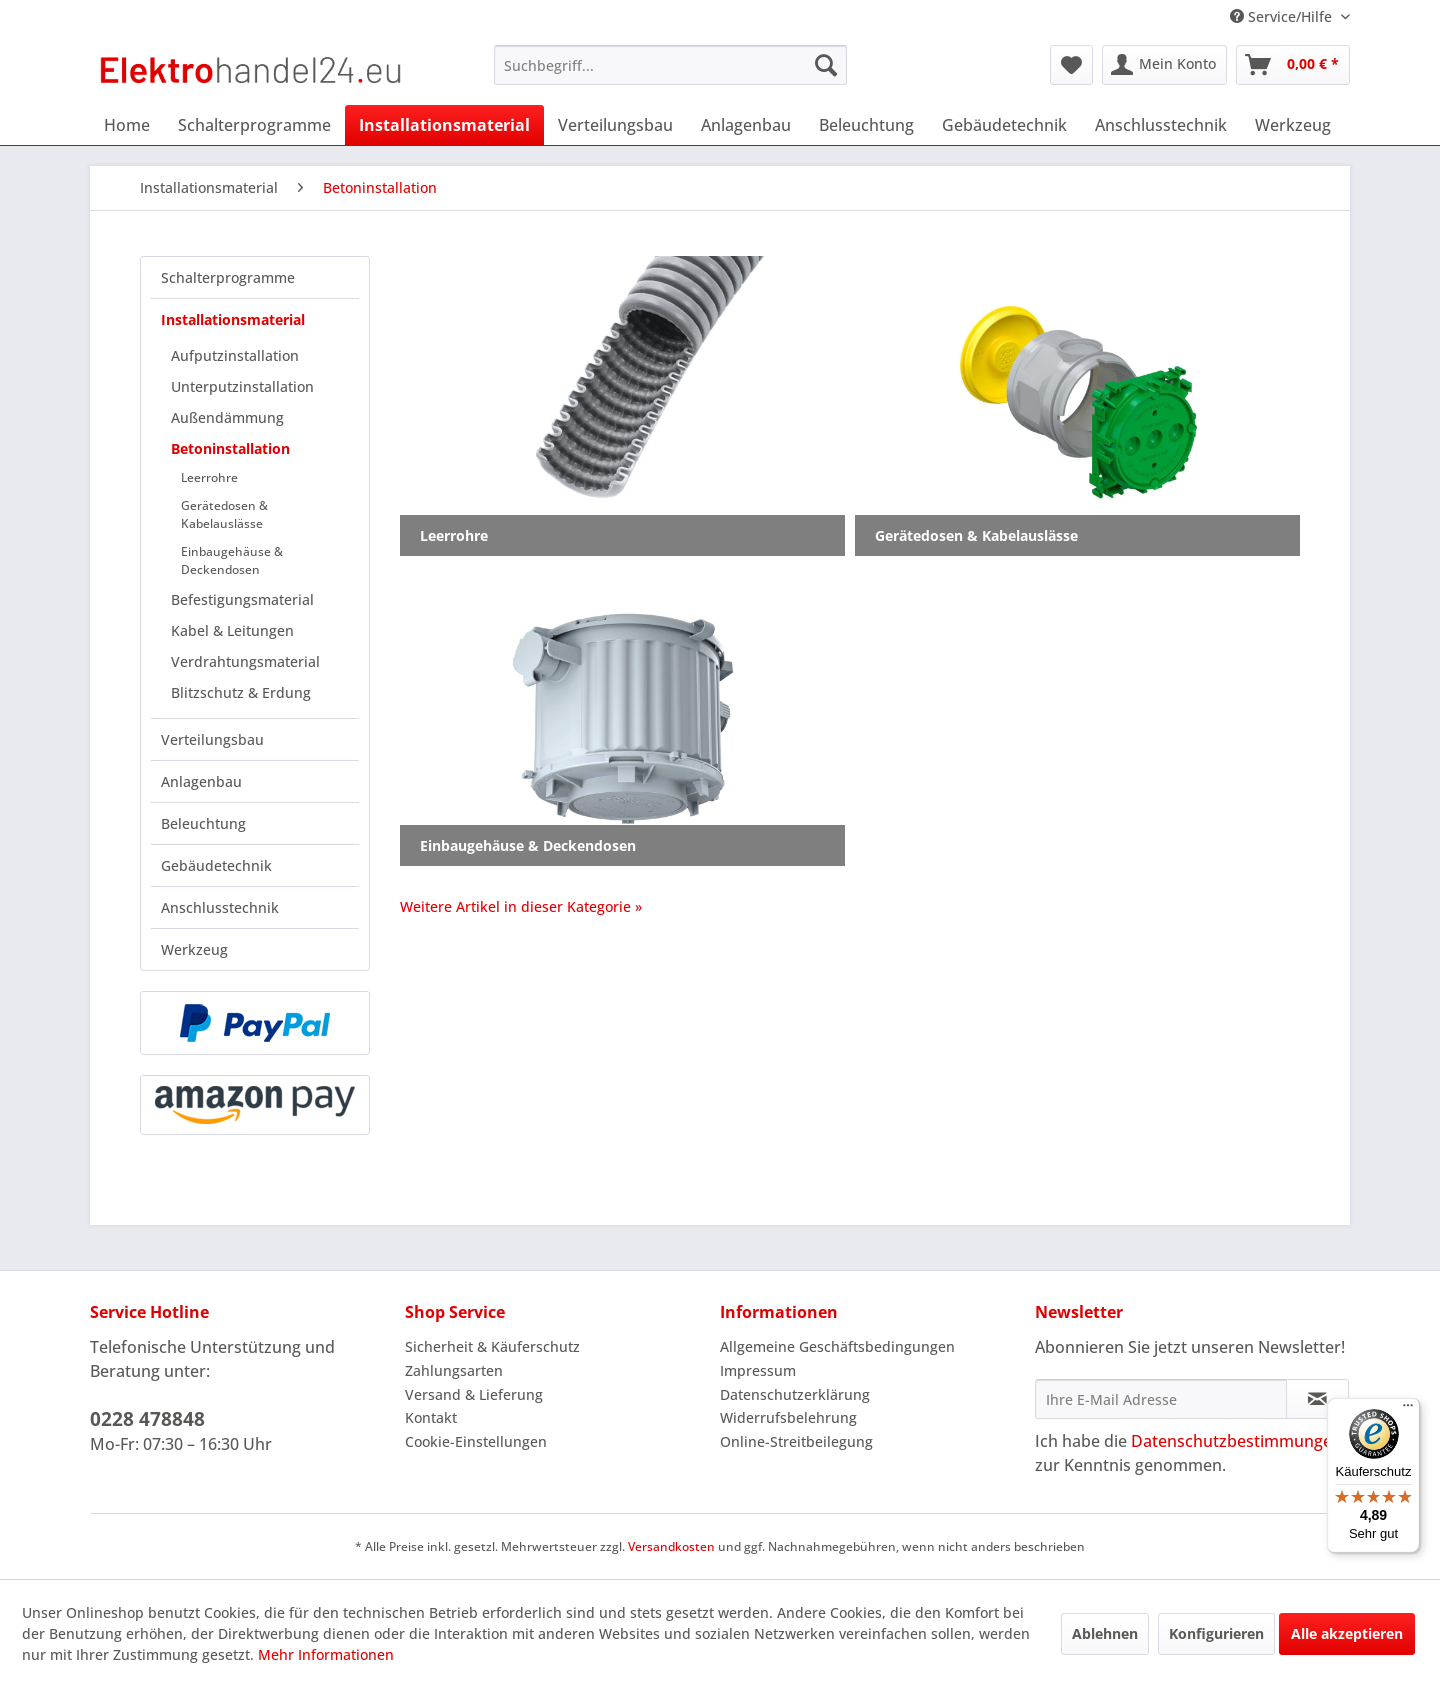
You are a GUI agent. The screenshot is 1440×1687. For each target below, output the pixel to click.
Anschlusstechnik (220, 907)
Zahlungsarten (454, 1370)
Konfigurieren (1216, 1633)
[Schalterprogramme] (254, 125)
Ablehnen (1105, 1633)
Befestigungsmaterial (242, 599)
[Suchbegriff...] (670, 65)
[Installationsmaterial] (444, 125)
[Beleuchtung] (866, 125)
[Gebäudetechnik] (1004, 125)
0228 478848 (147, 1419)
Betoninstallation (230, 448)
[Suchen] (826, 65)
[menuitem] (670, 65)
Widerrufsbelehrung (788, 1417)
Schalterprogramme (228, 277)
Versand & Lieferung (474, 1394)
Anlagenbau (201, 781)
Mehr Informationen (326, 1654)
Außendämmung (227, 417)
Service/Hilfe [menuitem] (1283, 16)
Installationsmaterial (233, 319)
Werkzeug (194, 949)
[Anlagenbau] (746, 125)
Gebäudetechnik (216, 865)
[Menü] (1408, 1410)
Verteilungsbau (212, 739)
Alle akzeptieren (1347, 1633)
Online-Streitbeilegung (796, 1441)
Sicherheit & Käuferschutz (492, 1346)
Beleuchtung (203, 823)
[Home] (127, 125)
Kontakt (431, 1417)
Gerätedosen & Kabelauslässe (224, 514)
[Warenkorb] (1293, 65)
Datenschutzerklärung (795, 1394)
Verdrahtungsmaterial (245, 661)
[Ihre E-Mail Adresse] (1161, 1399)
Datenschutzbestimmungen (1236, 1441)
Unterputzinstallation (242, 386)
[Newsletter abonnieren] (1317, 1399)
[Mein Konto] (1164, 65)
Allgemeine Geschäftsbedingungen (837, 1346)
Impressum (758, 1370)
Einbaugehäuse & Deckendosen (232, 560)
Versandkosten (671, 1546)
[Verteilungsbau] (615, 125)
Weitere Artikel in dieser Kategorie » (521, 906)
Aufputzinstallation (235, 355)
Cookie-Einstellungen (476, 1441)
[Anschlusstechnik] (1161, 125)
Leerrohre (209, 477)
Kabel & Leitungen (232, 630)
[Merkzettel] (1071, 65)
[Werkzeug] (1293, 125)
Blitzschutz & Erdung (241, 692)
